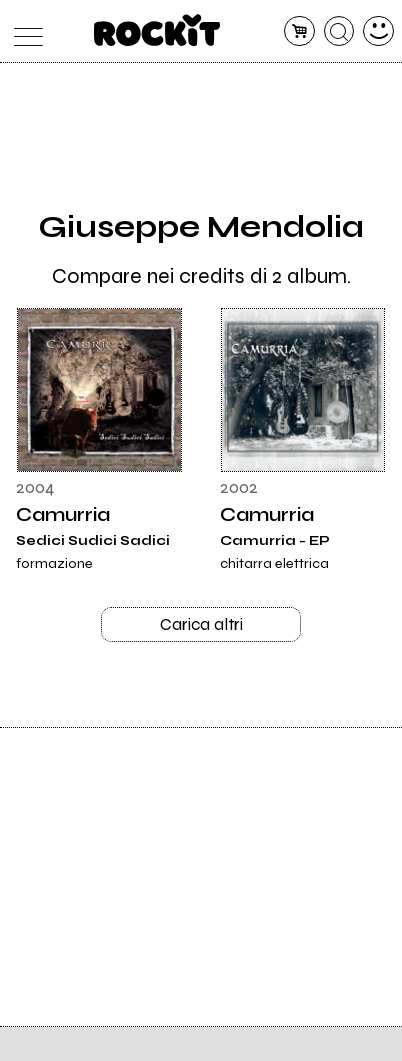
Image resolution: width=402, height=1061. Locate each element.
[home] (157, 30)
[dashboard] (378, 31)
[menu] (23, 31)
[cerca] (339, 31)
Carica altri (201, 626)
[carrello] (299, 31)
